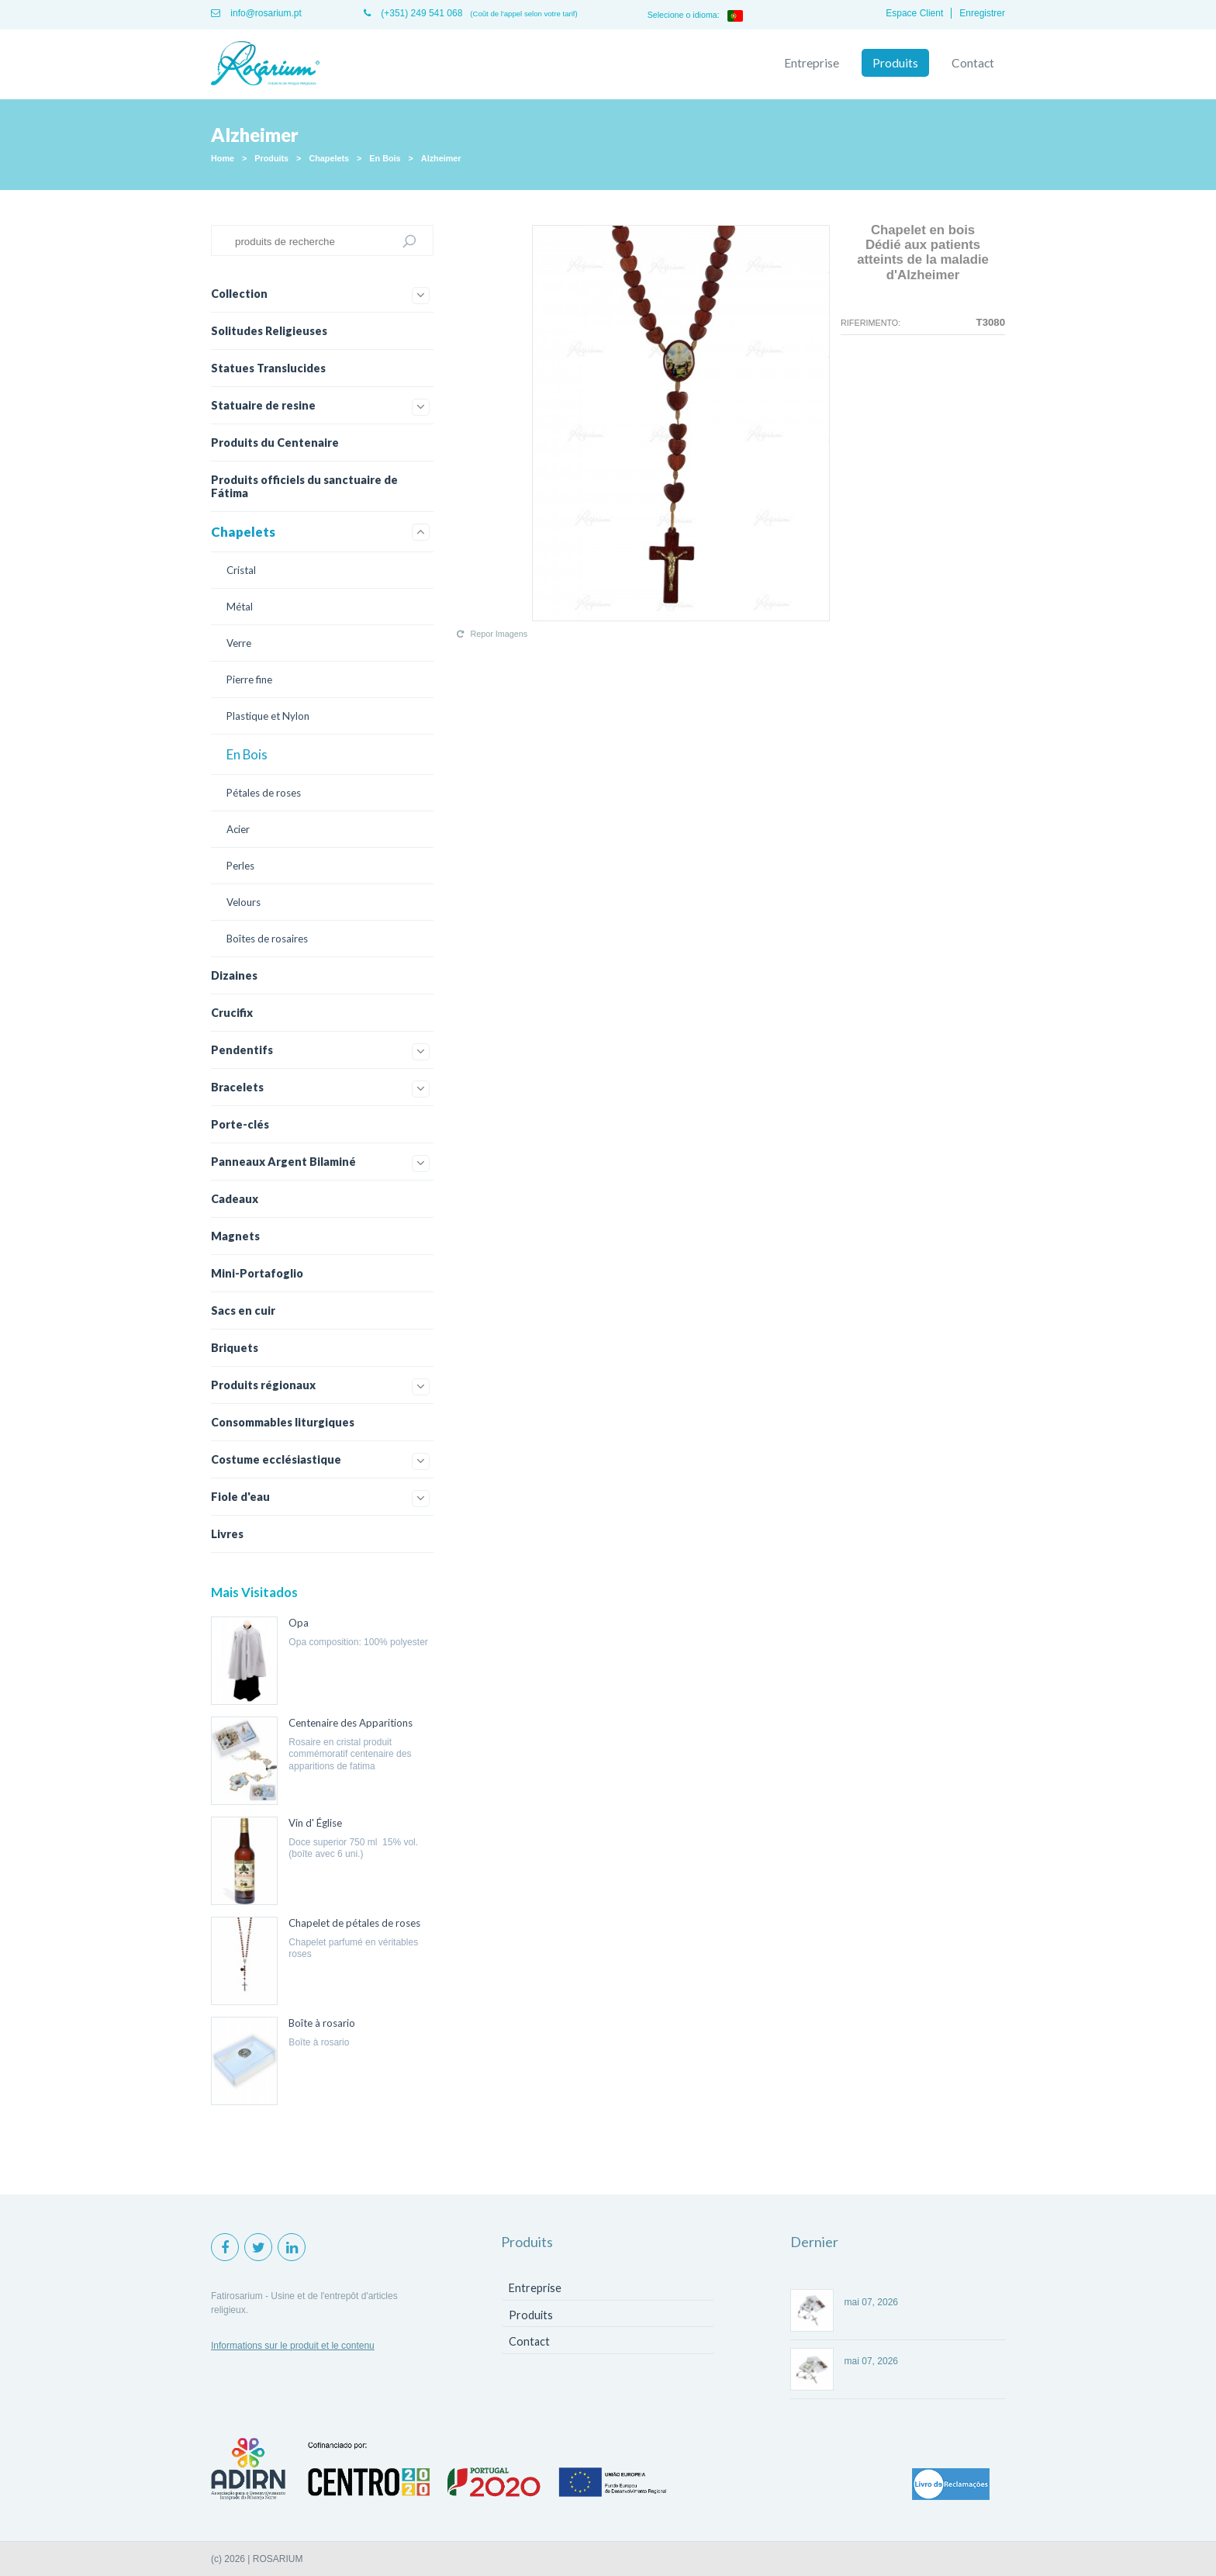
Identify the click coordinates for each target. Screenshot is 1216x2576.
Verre (238, 643)
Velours (243, 902)
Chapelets (329, 158)
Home (222, 158)
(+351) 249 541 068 (413, 13)
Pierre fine (249, 679)
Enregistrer (982, 13)
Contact (973, 63)
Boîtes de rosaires (267, 938)
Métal (239, 606)
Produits (895, 63)
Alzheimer (441, 158)
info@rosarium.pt (256, 13)
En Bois (384, 158)
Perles (240, 865)
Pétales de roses (263, 793)
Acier (238, 829)
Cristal (241, 570)
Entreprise (811, 63)
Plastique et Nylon (267, 716)
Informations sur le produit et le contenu (293, 2345)
